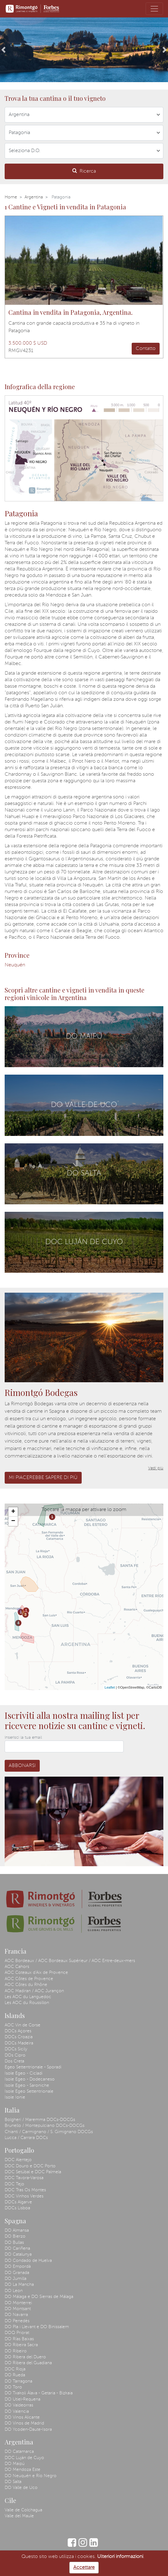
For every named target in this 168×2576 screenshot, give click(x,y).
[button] (3, 49)
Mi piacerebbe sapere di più (43, 1477)
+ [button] (13, 1512)
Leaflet (110, 1687)
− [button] (13, 1521)
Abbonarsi (22, 1765)
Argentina (34, 197)
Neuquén (15, 965)
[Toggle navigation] (154, 8)
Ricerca (84, 171)
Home (11, 197)
